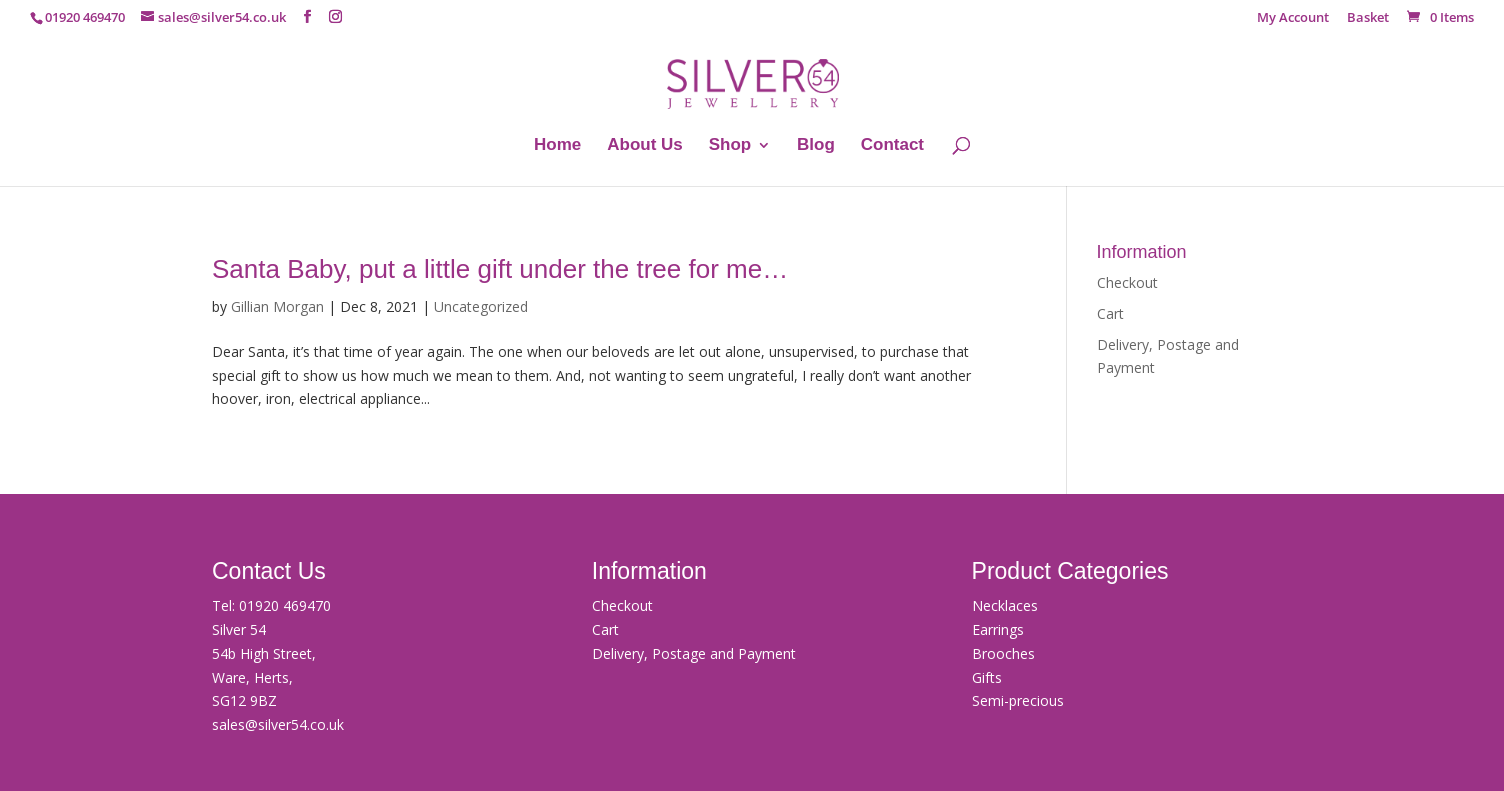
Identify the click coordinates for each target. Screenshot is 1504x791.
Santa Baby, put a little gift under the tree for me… (500, 269)
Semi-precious (1018, 700)
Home (557, 146)
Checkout (1127, 282)
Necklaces (1005, 605)
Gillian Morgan (277, 306)
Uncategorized (481, 306)
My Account (1293, 18)
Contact (892, 146)
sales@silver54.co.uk (278, 724)
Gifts (987, 677)
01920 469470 (285, 605)
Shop (730, 146)
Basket (1368, 18)
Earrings (998, 629)
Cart (1110, 313)
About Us (645, 146)
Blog (816, 146)
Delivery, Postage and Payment (694, 653)
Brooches (1003, 653)
